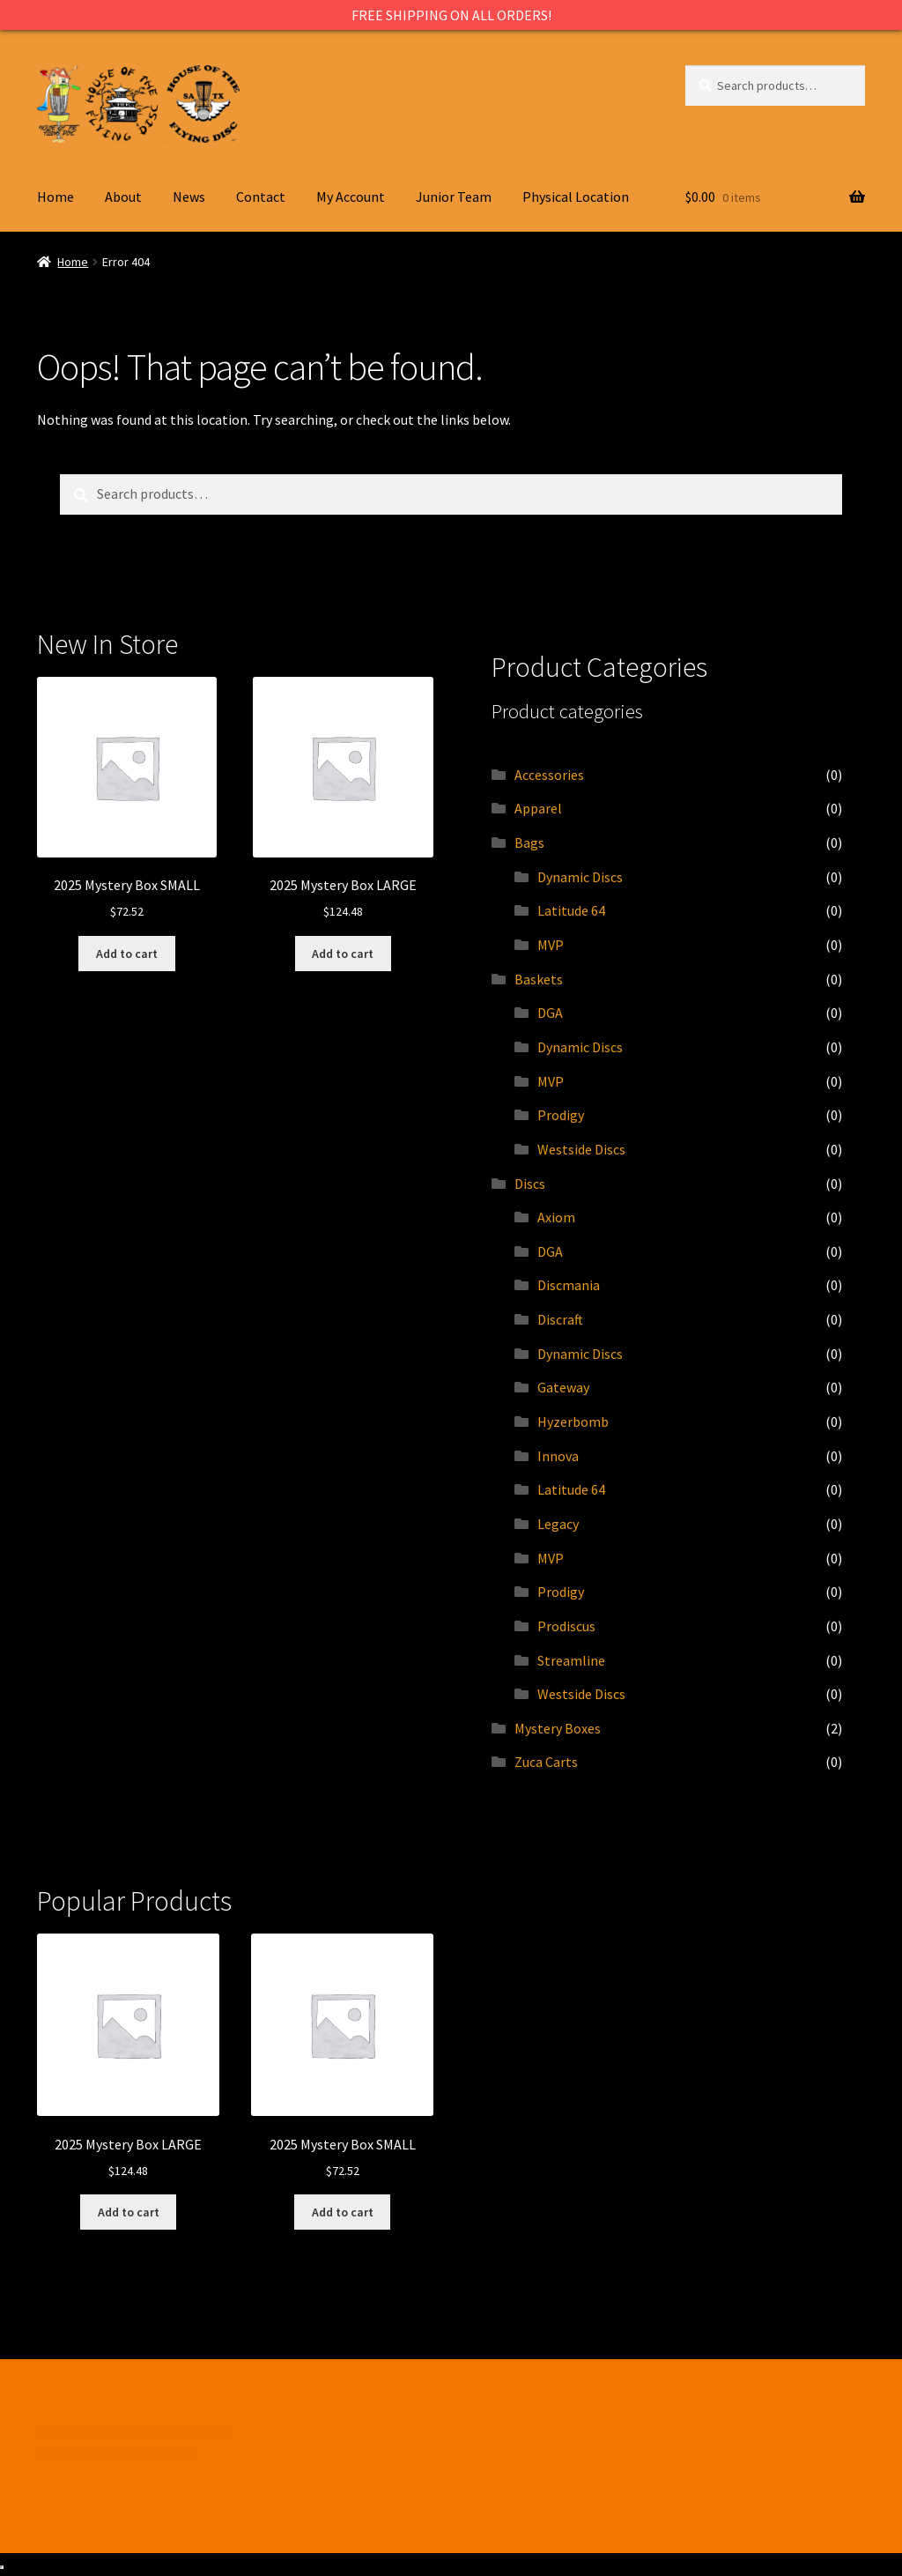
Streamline (571, 1660)
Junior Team (454, 196)
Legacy (558, 1524)
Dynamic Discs (580, 877)
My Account (350, 196)
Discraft (560, 1319)
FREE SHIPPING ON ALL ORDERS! (451, 15)
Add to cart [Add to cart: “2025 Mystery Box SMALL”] (127, 953)
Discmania (568, 1285)
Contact (260, 196)
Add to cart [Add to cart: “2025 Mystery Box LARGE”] (342, 953)
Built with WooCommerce (115, 2452)
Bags (529, 842)
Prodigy (560, 1115)
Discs (529, 1183)
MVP (550, 945)
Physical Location (575, 196)
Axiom (556, 1217)
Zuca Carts (546, 1762)
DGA (550, 1012)
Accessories (549, 774)
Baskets (538, 979)
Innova (558, 1456)
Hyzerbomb (573, 1421)
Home (55, 196)
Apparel (538, 808)
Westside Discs (581, 1149)
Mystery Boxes (557, 1728)
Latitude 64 (571, 910)
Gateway (563, 1387)
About (123, 196)
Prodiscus (566, 1626)
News (189, 196)
